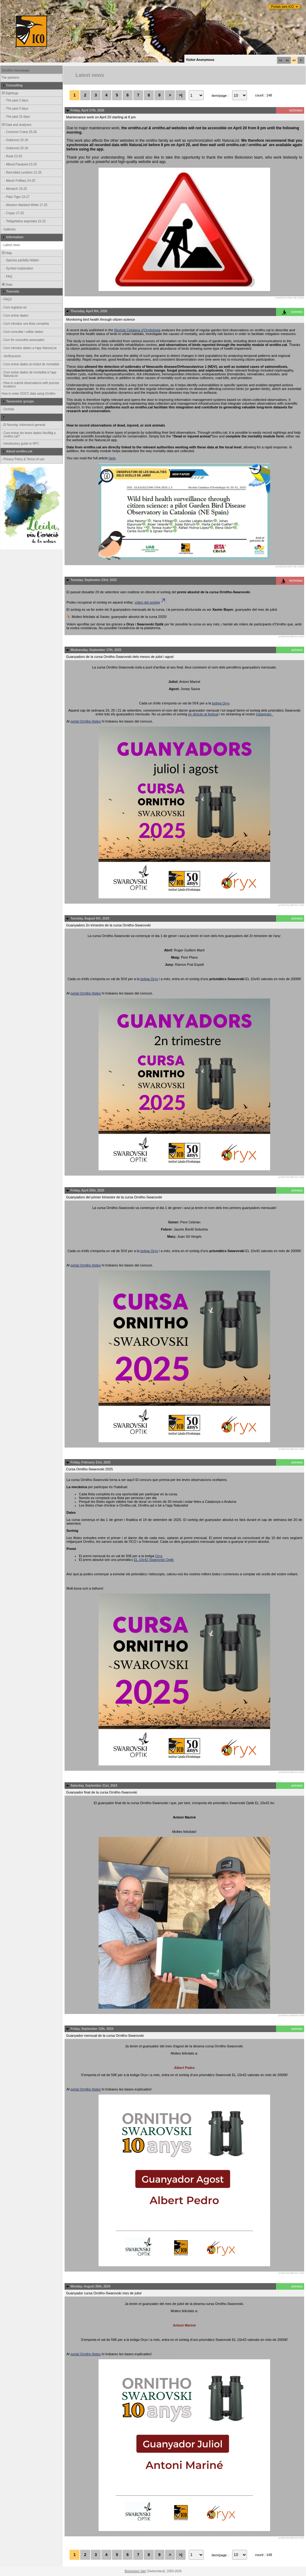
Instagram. (264, 714)
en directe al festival (203, 714)
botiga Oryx (221, 703)
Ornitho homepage (16, 70)
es (287, 60)
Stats (6, 284)
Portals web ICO (282, 6)
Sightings (9, 93)
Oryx (159, 1556)
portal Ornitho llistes (85, 721)
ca (280, 60)
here (112, 458)
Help (6, 253)
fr (301, 60)
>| (180, 95)
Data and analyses (16, 124)
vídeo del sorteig (150, 602)
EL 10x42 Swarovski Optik (154, 1560)
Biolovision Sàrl (135, 2571)
